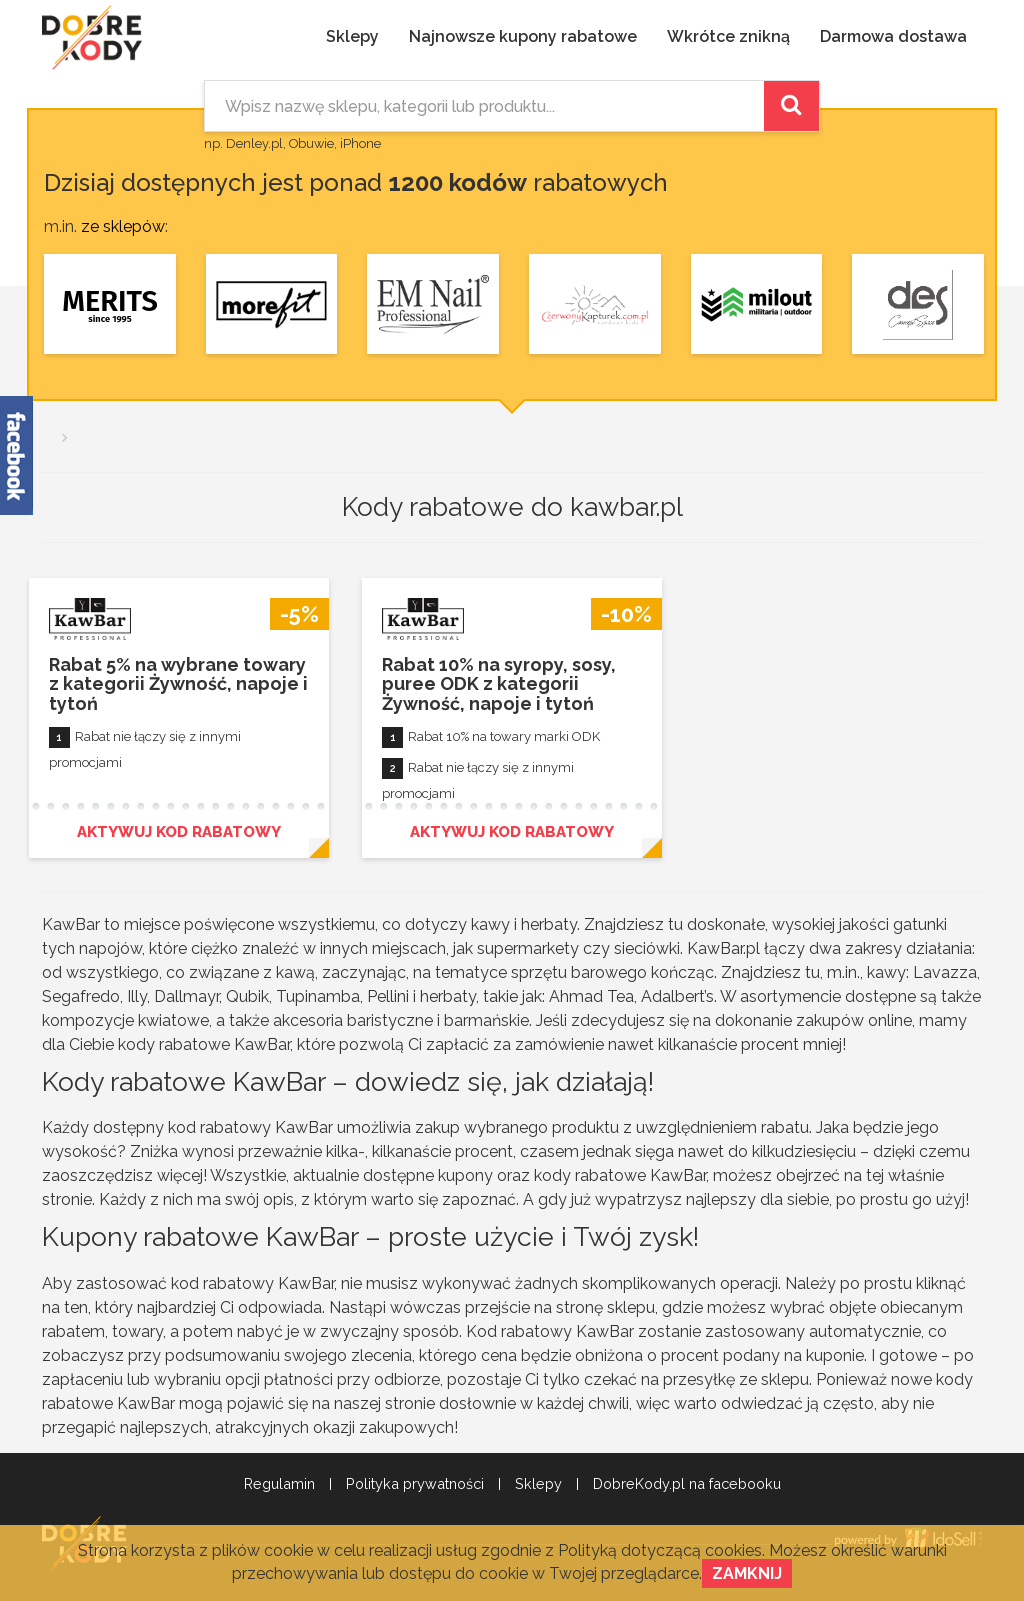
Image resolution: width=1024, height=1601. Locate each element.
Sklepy (352, 36)
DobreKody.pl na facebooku (687, 1484)
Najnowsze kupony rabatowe (523, 36)
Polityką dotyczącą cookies (660, 1550)
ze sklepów (123, 226)
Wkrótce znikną (728, 36)
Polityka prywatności (415, 1484)
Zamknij (747, 1573)
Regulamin (279, 1484)
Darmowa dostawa (893, 36)
